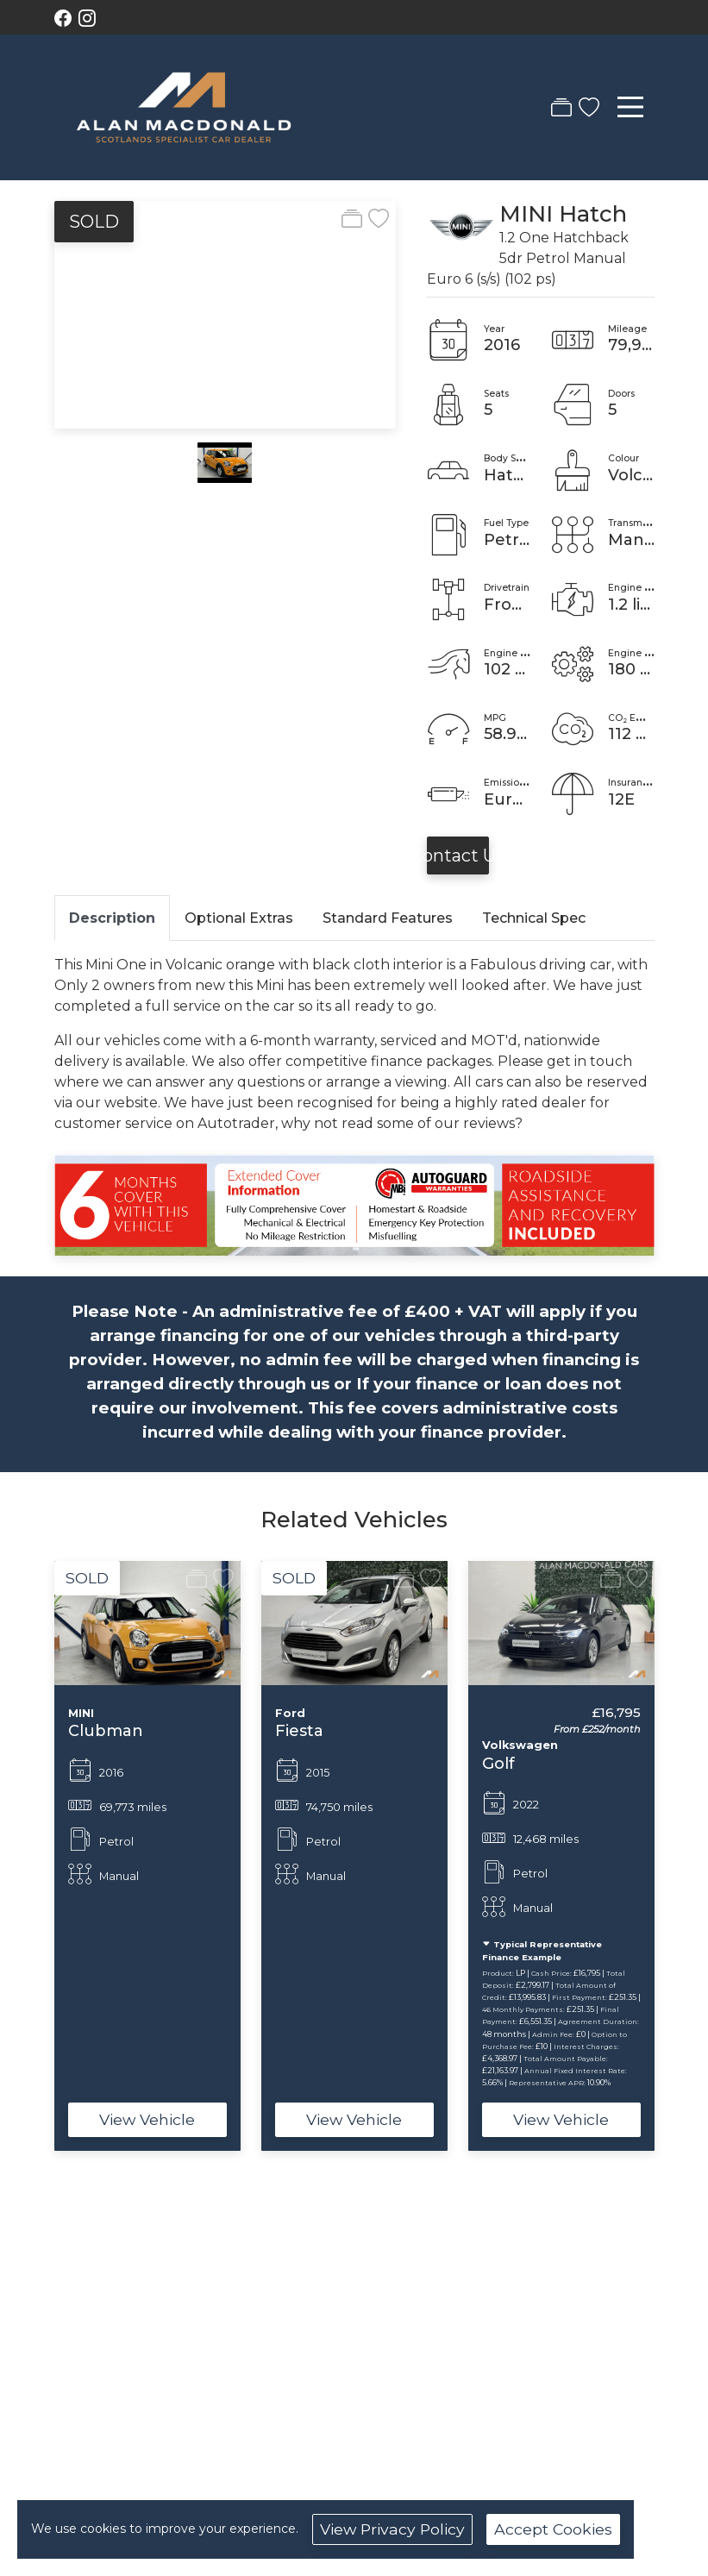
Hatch (593, 213)
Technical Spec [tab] (534, 918)
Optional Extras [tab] (239, 918)
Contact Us (458, 855)
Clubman (105, 1730)
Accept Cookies (553, 2529)
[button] (30, 1856)
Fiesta (299, 1730)
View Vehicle (147, 2119)
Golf (498, 1763)
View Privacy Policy (392, 2529)
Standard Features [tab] (388, 918)
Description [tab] (112, 918)
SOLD (94, 221)
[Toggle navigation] (630, 107)
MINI (526, 213)
